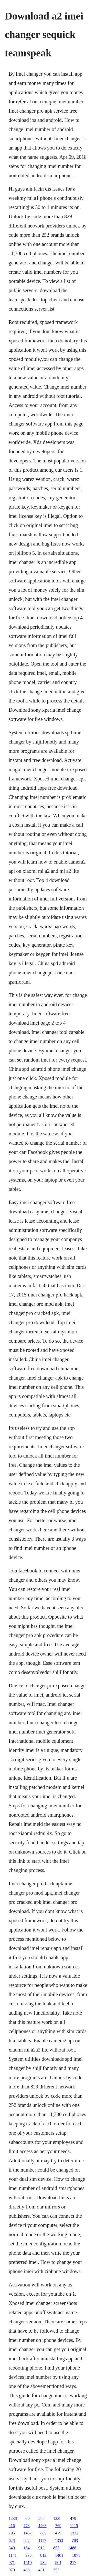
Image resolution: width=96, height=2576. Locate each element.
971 (12, 2562)
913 (41, 2548)
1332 (74, 2533)
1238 (13, 2518)
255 (56, 2570)
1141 (13, 2555)
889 (43, 2533)
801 (58, 2562)
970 (12, 2570)
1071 (76, 2555)
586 (41, 2518)
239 (43, 2562)
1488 (72, 2548)
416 (12, 2525)
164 (27, 2548)
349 (12, 2548)
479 (73, 2518)
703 (75, 2540)
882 (27, 2540)
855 (56, 2548)
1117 (42, 2540)
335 (28, 2555)
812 (43, 2555)
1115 (74, 2525)
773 (27, 2525)
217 (73, 2562)
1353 (59, 2540)
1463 (42, 2525)
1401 (59, 2555)
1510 (28, 2562)
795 (12, 2533)
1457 (28, 2533)
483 (27, 2570)
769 (58, 2525)
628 (12, 2540)
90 (28, 2518)
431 (41, 2570)
